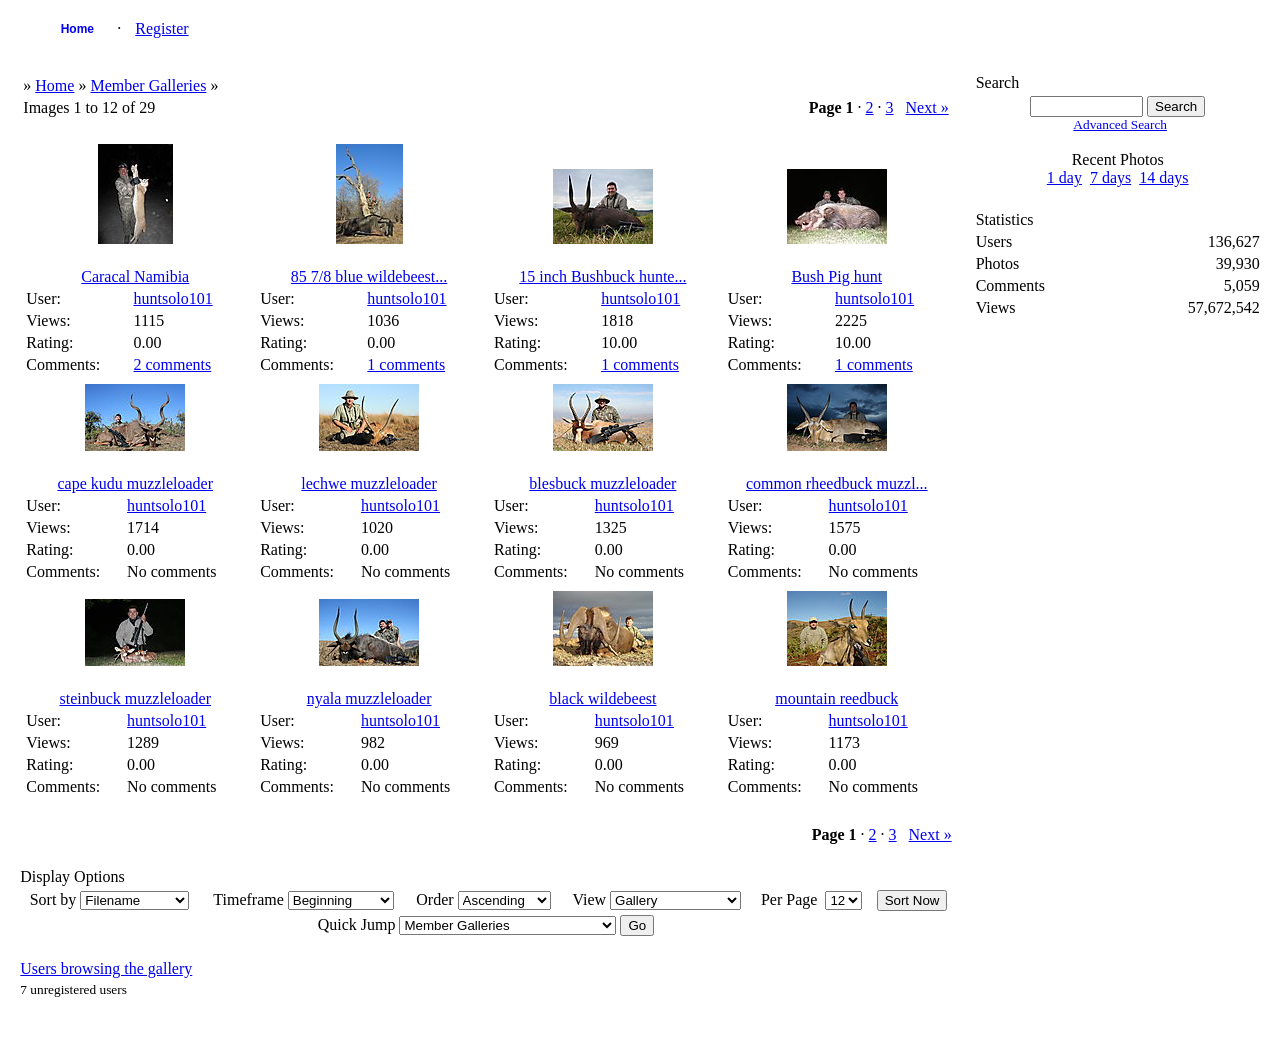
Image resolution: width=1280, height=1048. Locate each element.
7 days (1110, 177)
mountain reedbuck (836, 698)
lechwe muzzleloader (368, 483)
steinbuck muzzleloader (135, 698)
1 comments (406, 364)
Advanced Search (1120, 124)
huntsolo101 (173, 298)
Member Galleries (148, 85)
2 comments (173, 364)
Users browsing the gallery (106, 968)
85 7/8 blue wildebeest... (369, 276)
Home (77, 29)
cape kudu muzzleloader (134, 483)
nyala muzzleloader (369, 698)
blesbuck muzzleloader (602, 483)
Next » (927, 107)
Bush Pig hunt (836, 276)
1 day (1064, 177)
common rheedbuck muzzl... (837, 483)
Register (161, 28)
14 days (1163, 177)
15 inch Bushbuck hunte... (602, 276)
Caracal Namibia (135, 276)
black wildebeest (602, 698)
